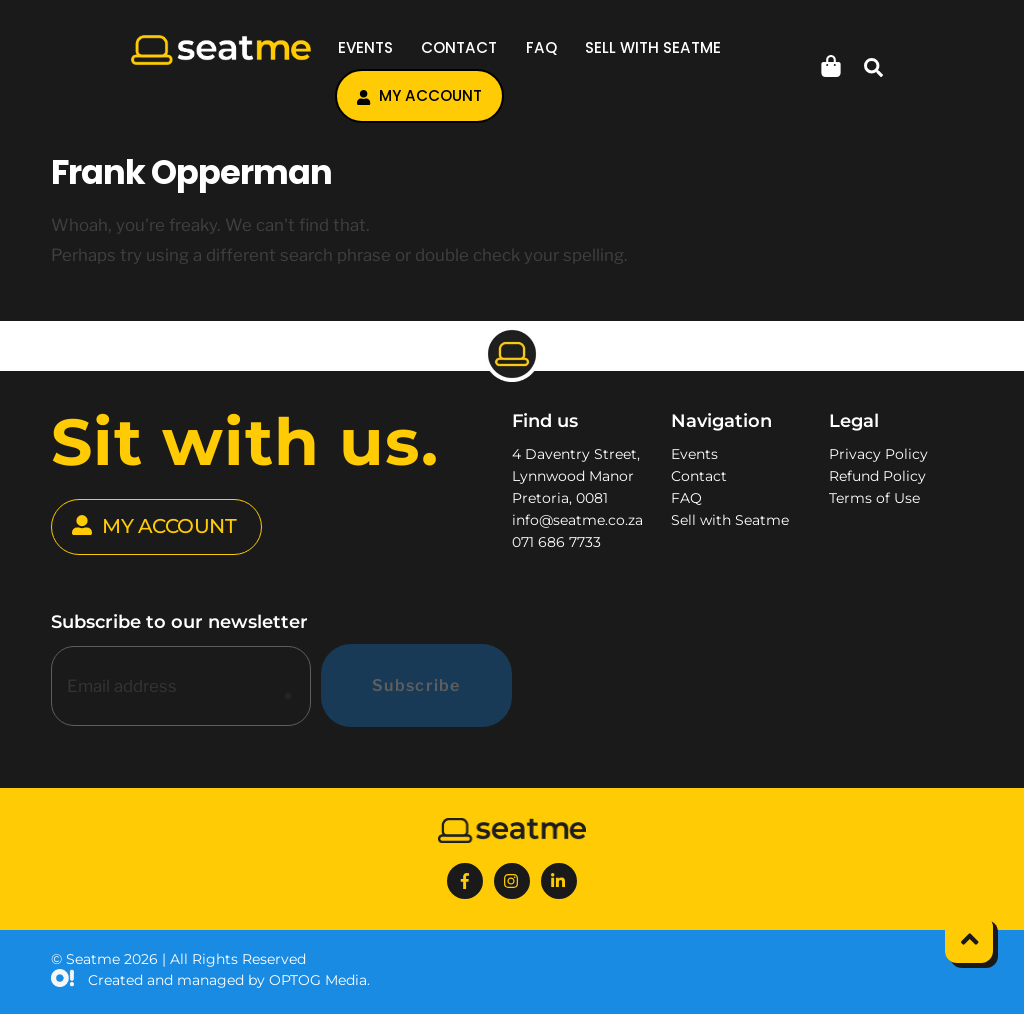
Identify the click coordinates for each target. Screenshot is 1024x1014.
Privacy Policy (878, 454)
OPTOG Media (318, 980)
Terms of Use (874, 498)
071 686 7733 (556, 542)
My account (419, 95)
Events (365, 47)
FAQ (541, 47)
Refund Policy (877, 476)
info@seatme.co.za (577, 520)
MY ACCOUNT (154, 527)
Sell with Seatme (653, 47)
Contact (459, 47)
